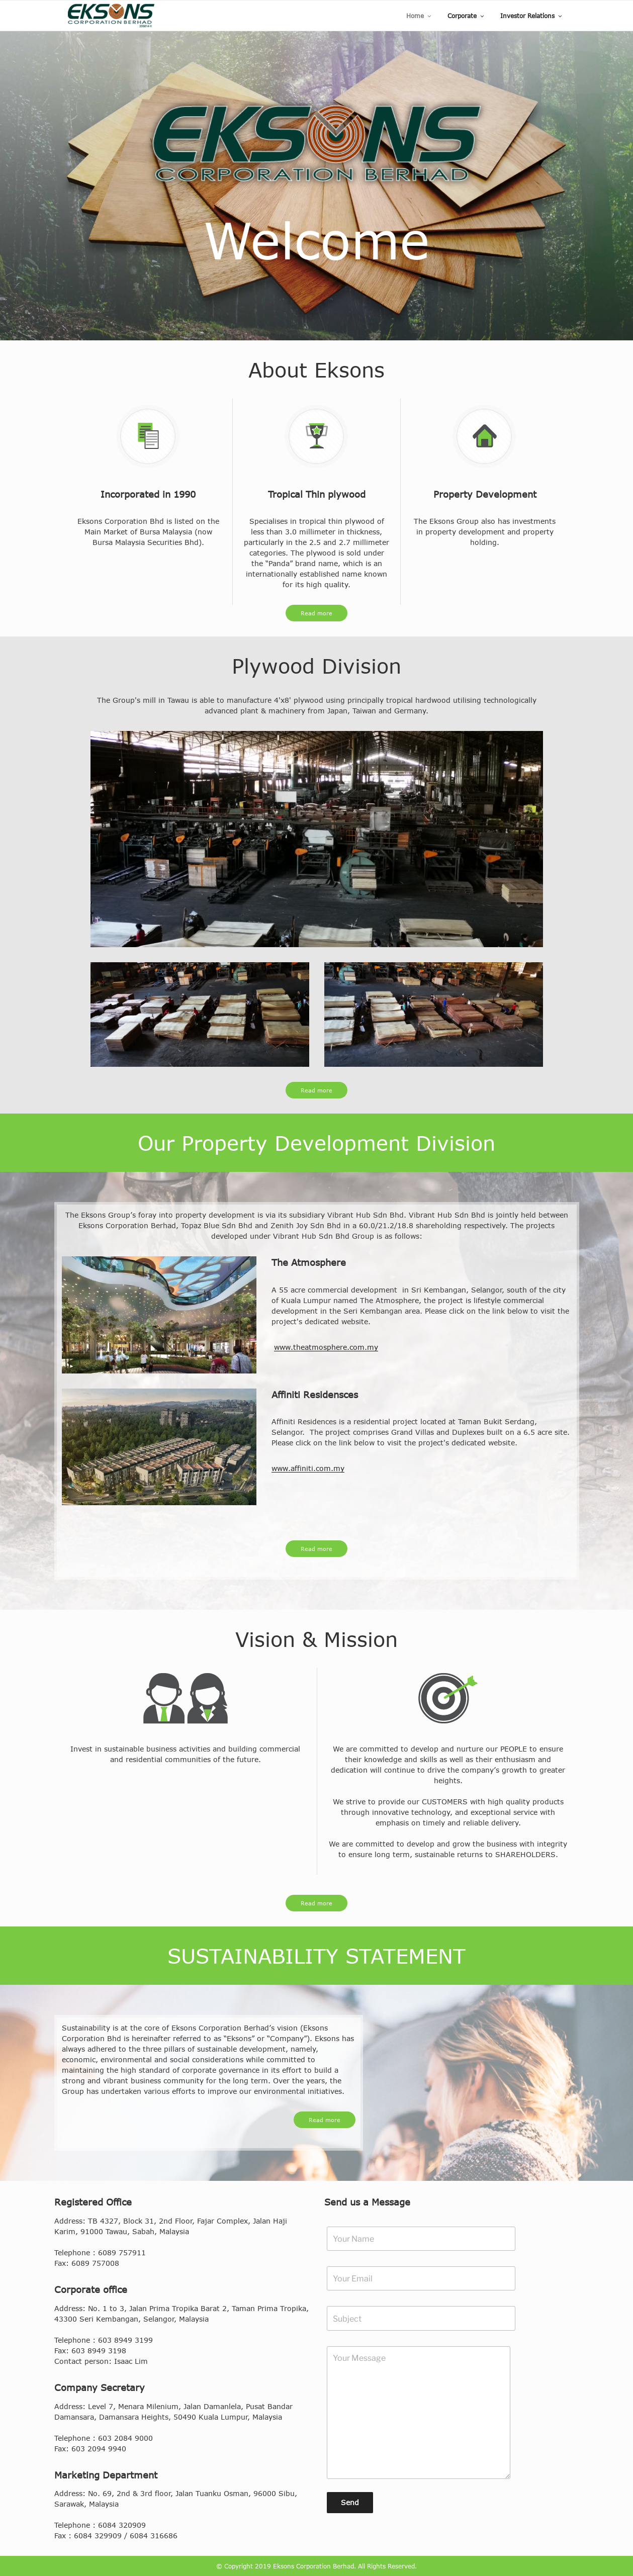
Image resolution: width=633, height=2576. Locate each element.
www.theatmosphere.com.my (326, 1347)
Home (419, 15)
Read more (316, 613)
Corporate (466, 15)
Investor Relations (531, 15)
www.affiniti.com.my (308, 1468)
